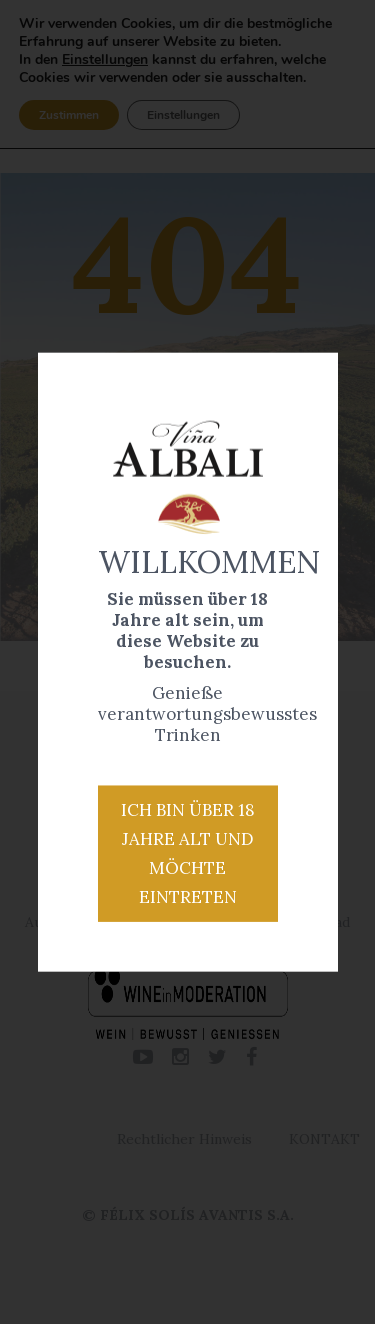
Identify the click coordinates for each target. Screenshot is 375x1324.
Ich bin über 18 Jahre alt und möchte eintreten (188, 853)
